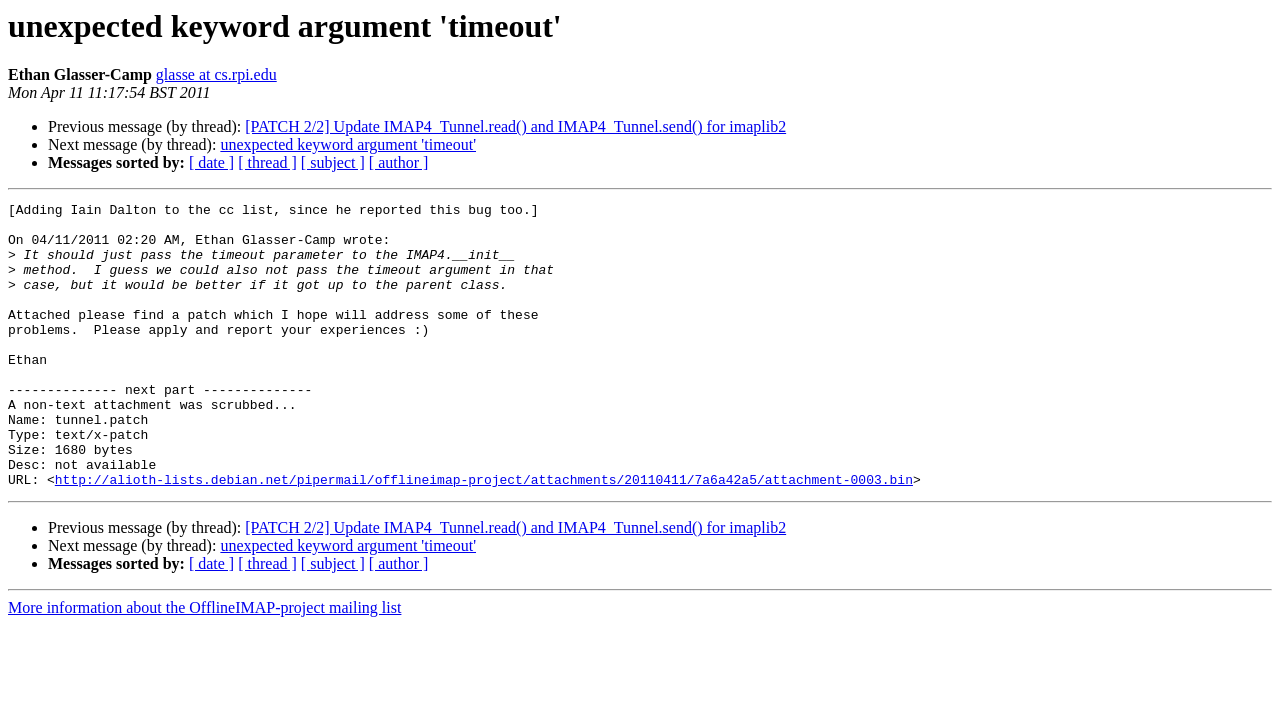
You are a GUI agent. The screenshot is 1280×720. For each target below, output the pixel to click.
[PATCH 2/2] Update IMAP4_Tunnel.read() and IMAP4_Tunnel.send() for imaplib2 (515, 126)
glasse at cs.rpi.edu (216, 74)
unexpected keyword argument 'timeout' (348, 144)
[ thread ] (267, 162)
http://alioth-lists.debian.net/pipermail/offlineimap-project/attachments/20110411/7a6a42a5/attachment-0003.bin (484, 536)
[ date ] (211, 162)
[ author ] (399, 162)
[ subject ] (333, 162)
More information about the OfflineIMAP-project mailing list (204, 664)
